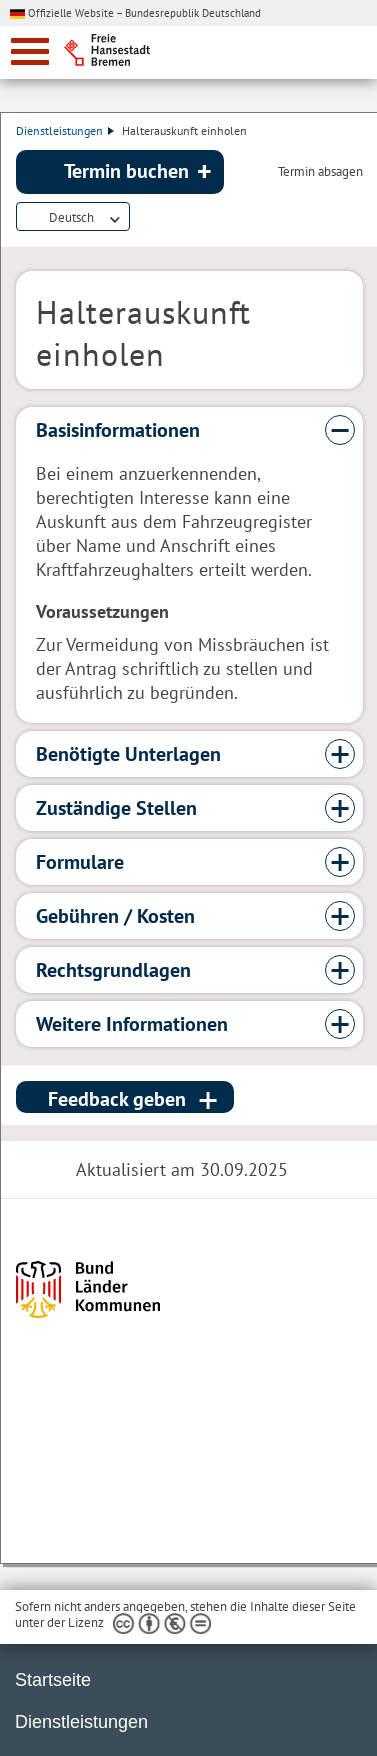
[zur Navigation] (30, 51)
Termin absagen (320, 172)
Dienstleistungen (65, 130)
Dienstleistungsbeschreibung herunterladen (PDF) (142, 218)
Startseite (53, 1680)
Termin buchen (126, 171)
